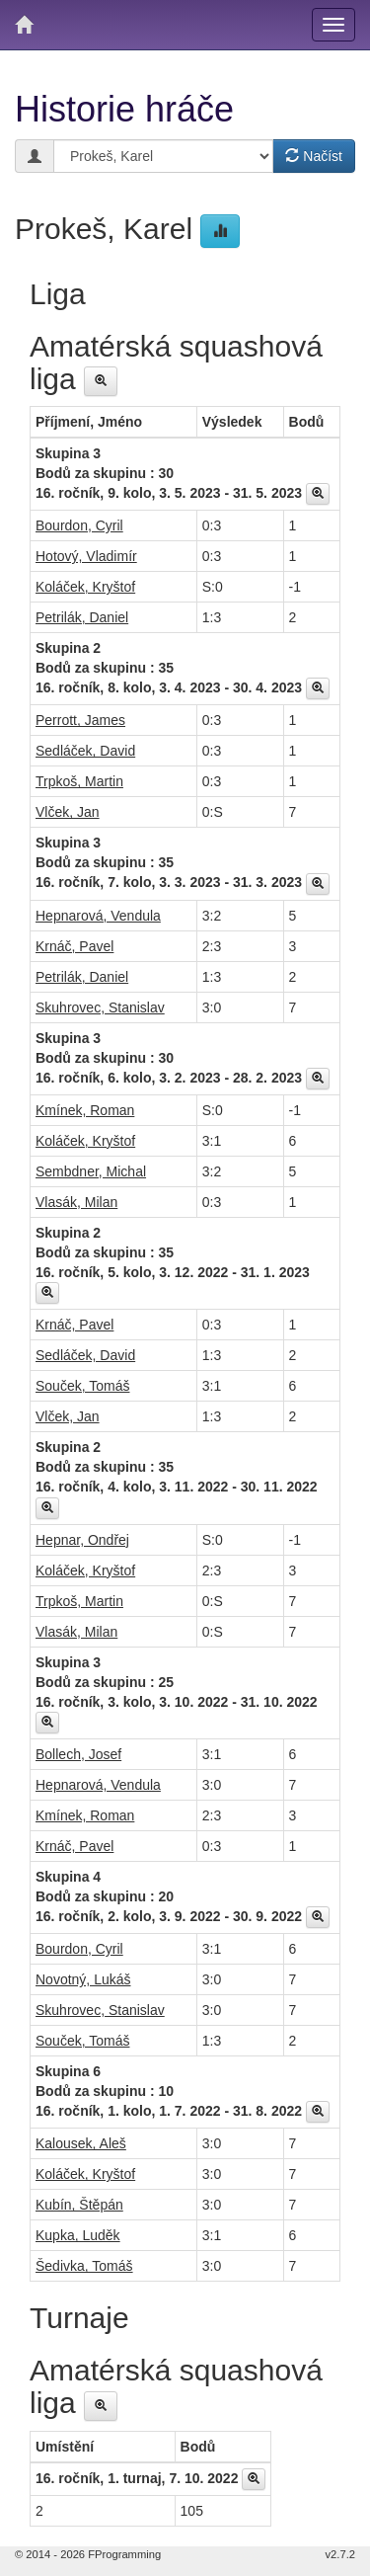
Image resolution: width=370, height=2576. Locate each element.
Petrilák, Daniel (82, 617)
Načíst (313, 156)
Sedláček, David (85, 751)
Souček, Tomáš (82, 1386)
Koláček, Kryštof (85, 587)
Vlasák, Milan (76, 1202)
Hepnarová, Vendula (98, 916)
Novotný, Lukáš (83, 1979)
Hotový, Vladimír (86, 556)
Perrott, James (80, 720)
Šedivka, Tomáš (84, 2266)
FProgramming (124, 2554)
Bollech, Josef (78, 1754)
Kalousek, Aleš (81, 2143)
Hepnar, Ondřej (82, 1540)
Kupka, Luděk (78, 2235)
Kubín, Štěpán (79, 2205)
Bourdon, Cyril (79, 525)
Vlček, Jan (68, 812)
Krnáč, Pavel (74, 946)
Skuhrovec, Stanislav (100, 1007)
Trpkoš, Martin (79, 781)
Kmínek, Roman (85, 1110)
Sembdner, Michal (91, 1171)
